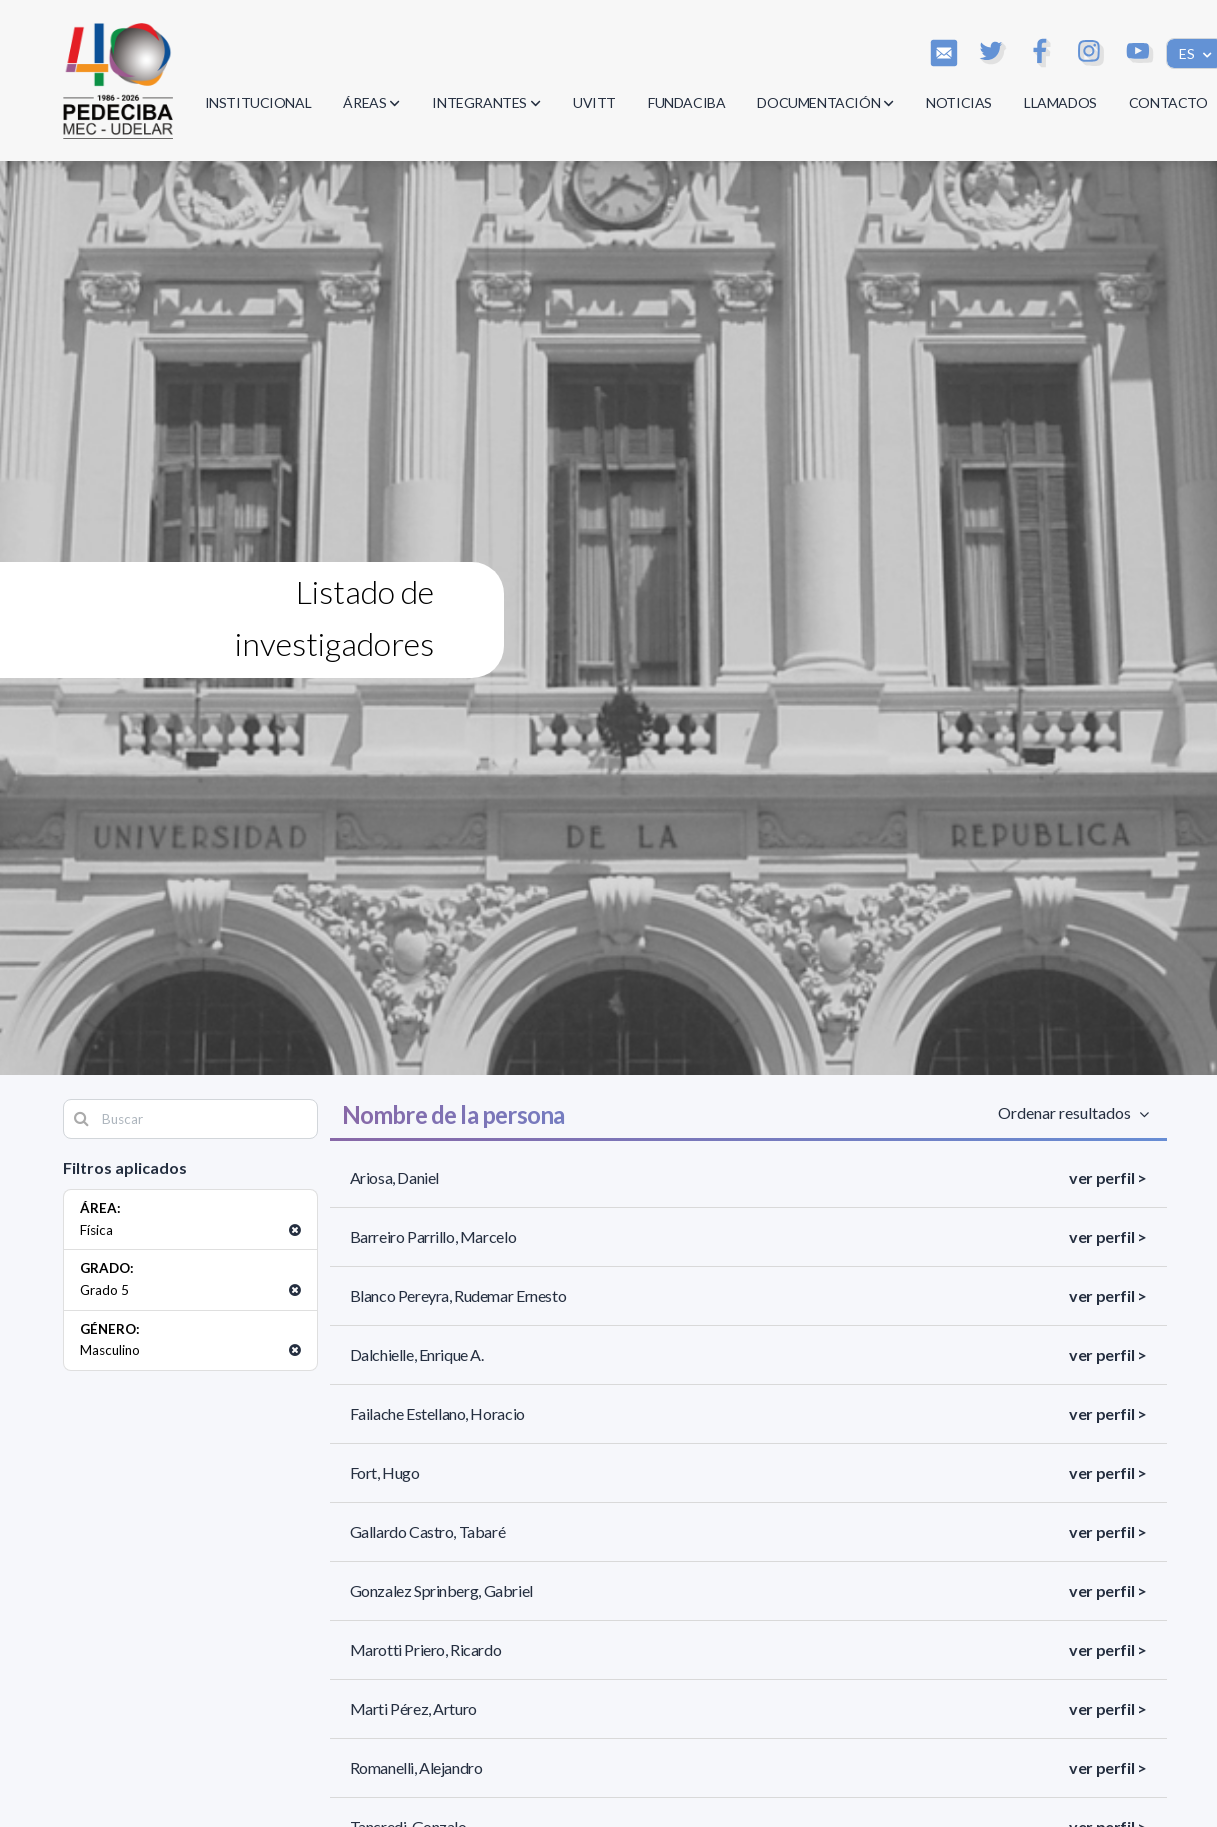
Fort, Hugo (385, 1472)
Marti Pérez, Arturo (413, 1708)
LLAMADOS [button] (1060, 102)
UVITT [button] (594, 102)
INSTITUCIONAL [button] (258, 102)
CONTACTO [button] (1168, 102)
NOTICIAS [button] (959, 102)
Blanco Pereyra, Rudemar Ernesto (458, 1295)
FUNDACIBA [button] (686, 102)
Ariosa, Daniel (394, 1177)
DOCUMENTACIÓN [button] (825, 102)
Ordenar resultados (1068, 1112)
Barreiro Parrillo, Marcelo (433, 1236)
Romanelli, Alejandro (416, 1767)
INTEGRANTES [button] (486, 102)
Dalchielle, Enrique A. (417, 1354)
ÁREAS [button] (371, 102)
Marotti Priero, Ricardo (426, 1649)
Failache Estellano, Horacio (437, 1413)
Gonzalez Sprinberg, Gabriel (441, 1590)
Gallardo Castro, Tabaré (428, 1531)
